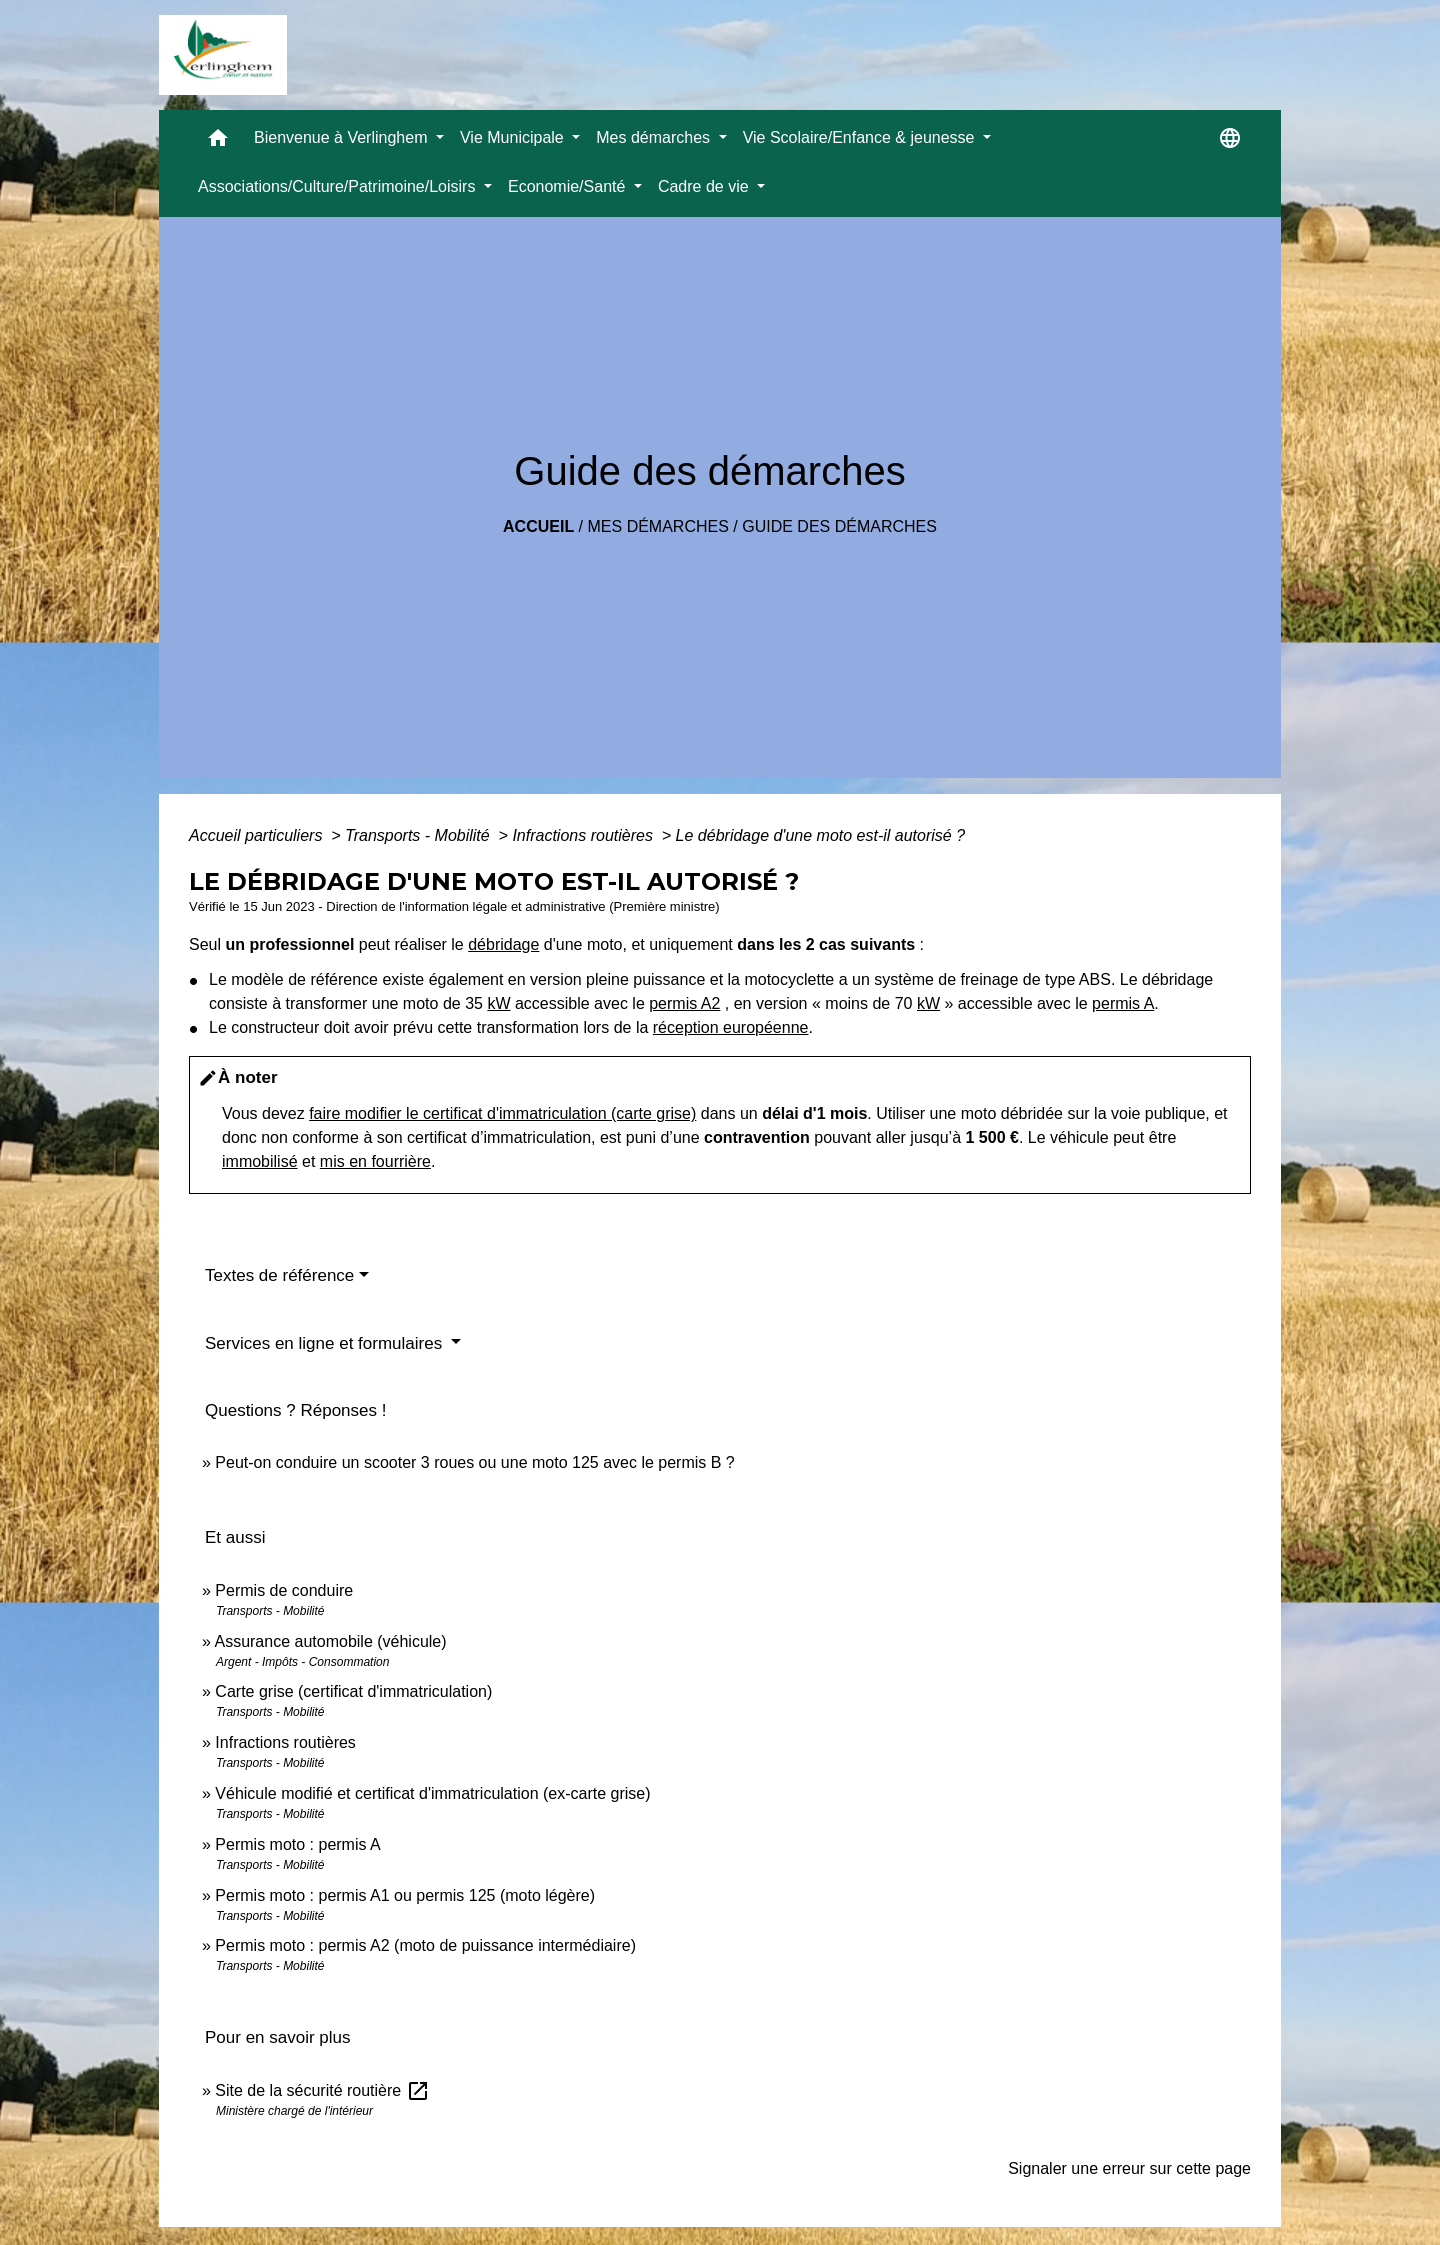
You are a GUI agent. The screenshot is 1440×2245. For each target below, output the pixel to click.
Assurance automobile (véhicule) (330, 1641)
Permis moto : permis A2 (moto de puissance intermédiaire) (425, 1945)
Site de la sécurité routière (322, 2090)
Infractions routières (584, 835)
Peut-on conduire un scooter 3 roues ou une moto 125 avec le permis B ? (474, 1462)
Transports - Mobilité (419, 835)
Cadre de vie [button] (705, 186)
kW (498, 1003)
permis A (1123, 1003)
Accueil (538, 526)
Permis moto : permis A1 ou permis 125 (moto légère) (405, 1895)
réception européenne (731, 1027)
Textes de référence (279, 1275)
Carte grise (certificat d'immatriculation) (353, 1691)
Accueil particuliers (258, 835)
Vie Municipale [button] (514, 137)
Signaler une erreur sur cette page (1129, 2168)
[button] (218, 142)
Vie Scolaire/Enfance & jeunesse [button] (861, 137)
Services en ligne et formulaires (326, 1343)
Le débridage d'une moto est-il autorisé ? (820, 835)
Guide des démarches (839, 526)
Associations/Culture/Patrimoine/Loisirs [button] (339, 186)
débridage (503, 944)
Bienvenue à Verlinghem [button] (343, 137)
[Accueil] (223, 55)
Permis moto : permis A (297, 1844)
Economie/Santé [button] (569, 186)
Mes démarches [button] (655, 137)
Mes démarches (658, 526)
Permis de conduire (284, 1590)
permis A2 (684, 1003)
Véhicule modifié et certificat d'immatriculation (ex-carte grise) (432, 1793)
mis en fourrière (375, 1161)
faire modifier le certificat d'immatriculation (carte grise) (502, 1113)
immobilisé (260, 1161)
